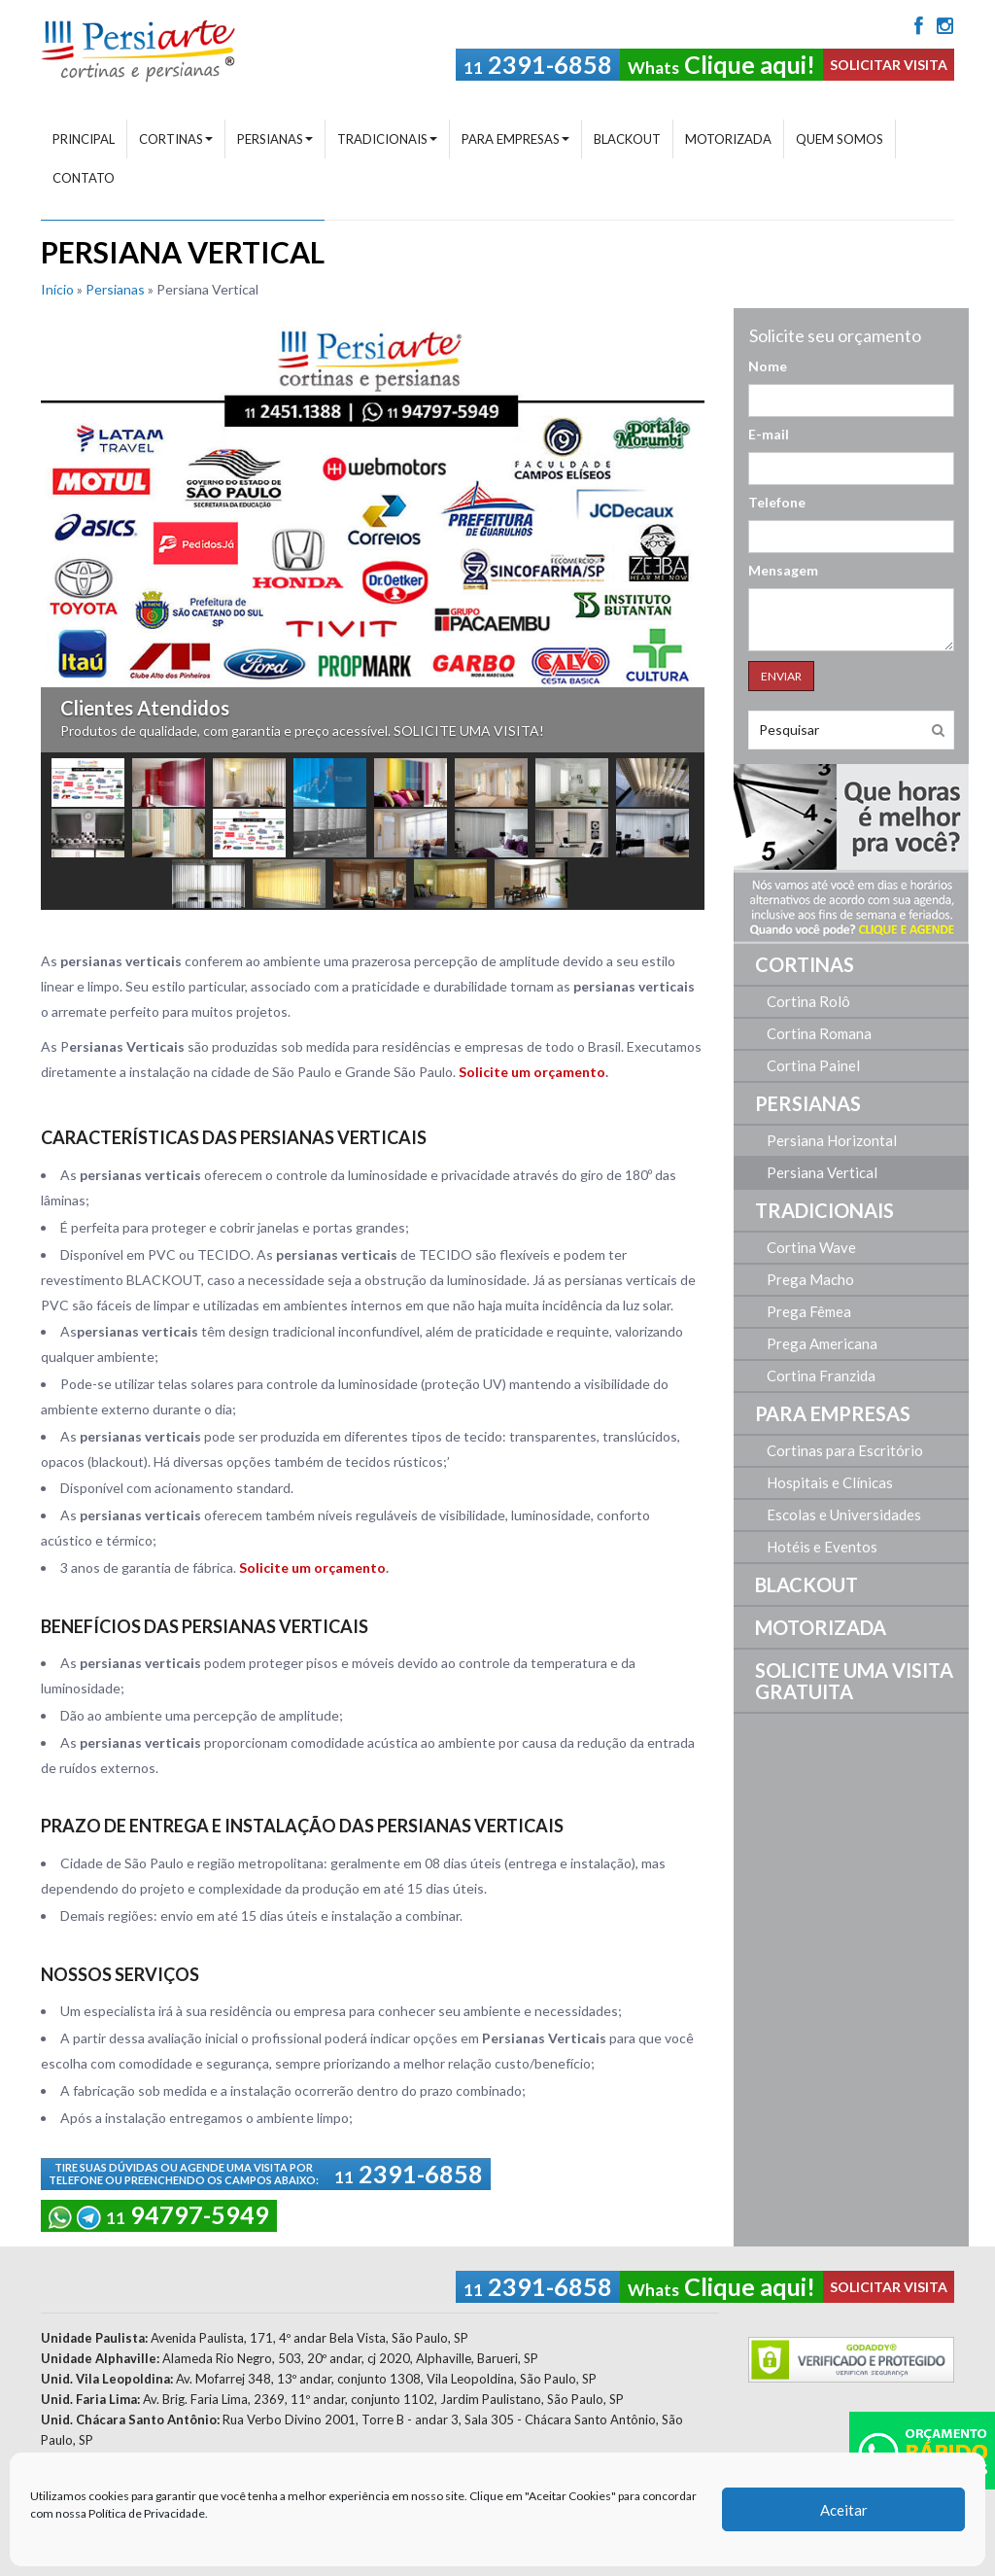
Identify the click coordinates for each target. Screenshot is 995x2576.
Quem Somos (839, 139)
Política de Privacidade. (148, 2516)
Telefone (777, 502)
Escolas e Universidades (844, 1514)
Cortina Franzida (821, 1375)
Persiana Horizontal (832, 1140)
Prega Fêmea (809, 1311)
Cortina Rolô (808, 1001)
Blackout (627, 139)
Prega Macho (810, 1279)
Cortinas (176, 139)
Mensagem (783, 570)
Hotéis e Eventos (822, 1546)
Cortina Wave (811, 1247)
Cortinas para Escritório (845, 1450)
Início (57, 289)
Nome (767, 366)
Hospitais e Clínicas (830, 1482)
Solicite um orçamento (532, 1071)
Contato (83, 178)
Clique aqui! (721, 64)
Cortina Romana (819, 1033)
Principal (83, 139)
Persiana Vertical (822, 1172)
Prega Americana (822, 1343)
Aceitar (844, 2513)
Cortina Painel (813, 1065)
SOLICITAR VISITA (888, 64)
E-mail (768, 434)
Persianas (275, 139)
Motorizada (728, 139)
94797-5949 (159, 2215)
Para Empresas (515, 139)
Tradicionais (387, 139)
